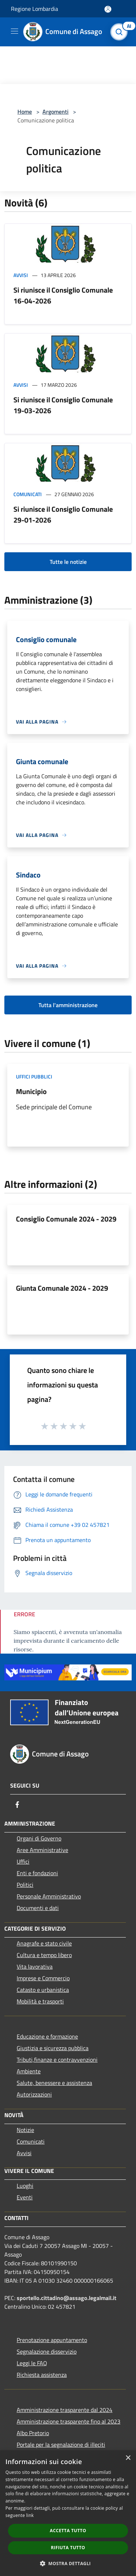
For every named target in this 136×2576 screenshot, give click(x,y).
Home (24, 111)
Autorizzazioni (34, 2094)
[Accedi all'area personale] (108, 9)
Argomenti (55, 111)
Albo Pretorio (33, 2433)
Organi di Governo (39, 1838)
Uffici (23, 1861)
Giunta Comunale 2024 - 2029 (62, 1288)
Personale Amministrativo (49, 1896)
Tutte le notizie (68, 561)
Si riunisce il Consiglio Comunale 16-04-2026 (63, 295)
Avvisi (20, 275)
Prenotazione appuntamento (52, 2340)
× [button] (128, 2458)
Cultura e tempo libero (44, 1955)
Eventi (25, 2197)
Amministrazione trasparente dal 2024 (64, 2409)
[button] (68, 2563)
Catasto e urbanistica (43, 1989)
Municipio (31, 1091)
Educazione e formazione (47, 2036)
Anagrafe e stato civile (44, 1943)
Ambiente (29, 2071)
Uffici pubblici (34, 1076)
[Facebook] (17, 1804)
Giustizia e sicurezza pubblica (52, 2048)
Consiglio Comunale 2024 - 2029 (66, 1218)
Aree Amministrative (42, 1850)
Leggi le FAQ (32, 2363)
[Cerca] (120, 32)
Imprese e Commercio (43, 1978)
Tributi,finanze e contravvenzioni (57, 2059)
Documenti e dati (38, 1907)
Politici (25, 1884)
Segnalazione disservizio (47, 2351)
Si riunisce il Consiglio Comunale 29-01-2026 (63, 514)
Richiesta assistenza (42, 2374)
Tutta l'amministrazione (68, 1005)
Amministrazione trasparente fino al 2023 (68, 2421)
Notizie (25, 2129)
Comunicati (27, 494)
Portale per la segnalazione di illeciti (61, 2444)
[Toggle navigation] (14, 31)
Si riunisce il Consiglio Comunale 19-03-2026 (63, 405)
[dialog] (68, 2513)
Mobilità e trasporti (40, 2001)
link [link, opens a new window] (30, 2515)
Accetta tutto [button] (68, 2530)
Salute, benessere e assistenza (54, 2082)
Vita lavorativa (35, 1966)
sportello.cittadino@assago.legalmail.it (66, 2298)
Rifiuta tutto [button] (68, 2547)
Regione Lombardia (34, 8)
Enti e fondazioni (37, 1873)
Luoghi (25, 2185)
